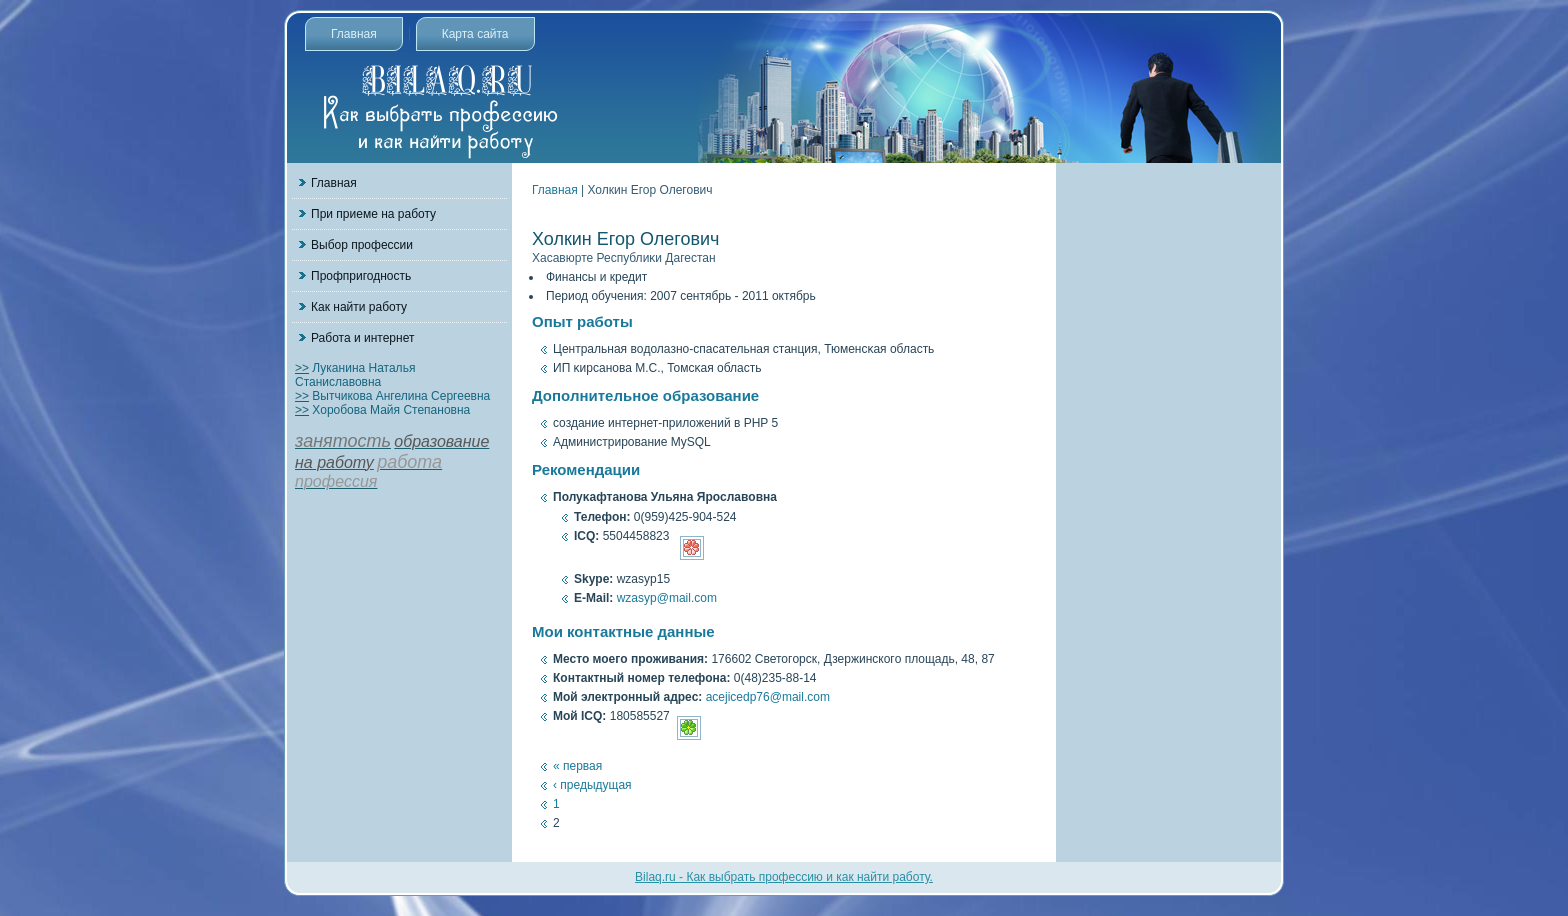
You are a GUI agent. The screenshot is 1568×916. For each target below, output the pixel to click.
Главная (354, 34)
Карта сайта (475, 34)
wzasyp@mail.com (667, 598)
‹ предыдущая (592, 785)
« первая (577, 766)
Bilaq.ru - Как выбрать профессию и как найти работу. (784, 877)
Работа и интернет (362, 338)
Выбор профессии (362, 245)
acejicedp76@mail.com (768, 697)
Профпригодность (361, 276)
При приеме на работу (373, 214)
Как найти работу (359, 307)
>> (302, 368)
